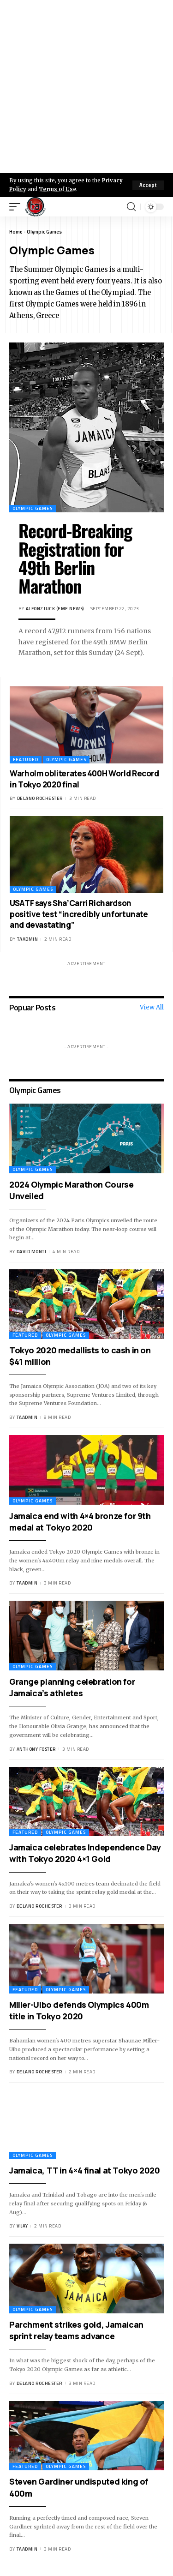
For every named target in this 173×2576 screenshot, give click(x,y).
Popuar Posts (32, 1007)
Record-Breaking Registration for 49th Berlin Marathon (75, 558)
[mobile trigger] (17, 206)
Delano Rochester (40, 798)
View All (152, 1007)
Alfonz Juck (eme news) (55, 608)
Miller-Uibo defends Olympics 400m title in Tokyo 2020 (79, 2010)
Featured (25, 759)
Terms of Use (57, 189)
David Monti (32, 1251)
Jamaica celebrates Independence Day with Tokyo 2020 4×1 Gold (85, 1853)
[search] (131, 206)
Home (16, 231)
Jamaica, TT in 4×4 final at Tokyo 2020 (84, 2170)
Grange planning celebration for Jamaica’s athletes (72, 1687)
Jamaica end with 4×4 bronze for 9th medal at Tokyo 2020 (80, 1521)
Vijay (22, 2225)
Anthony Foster (36, 1749)
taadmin (27, 939)
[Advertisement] (86, 86)
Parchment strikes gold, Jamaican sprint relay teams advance (76, 2330)
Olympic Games (32, 508)
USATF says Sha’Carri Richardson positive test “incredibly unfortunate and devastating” (79, 914)
